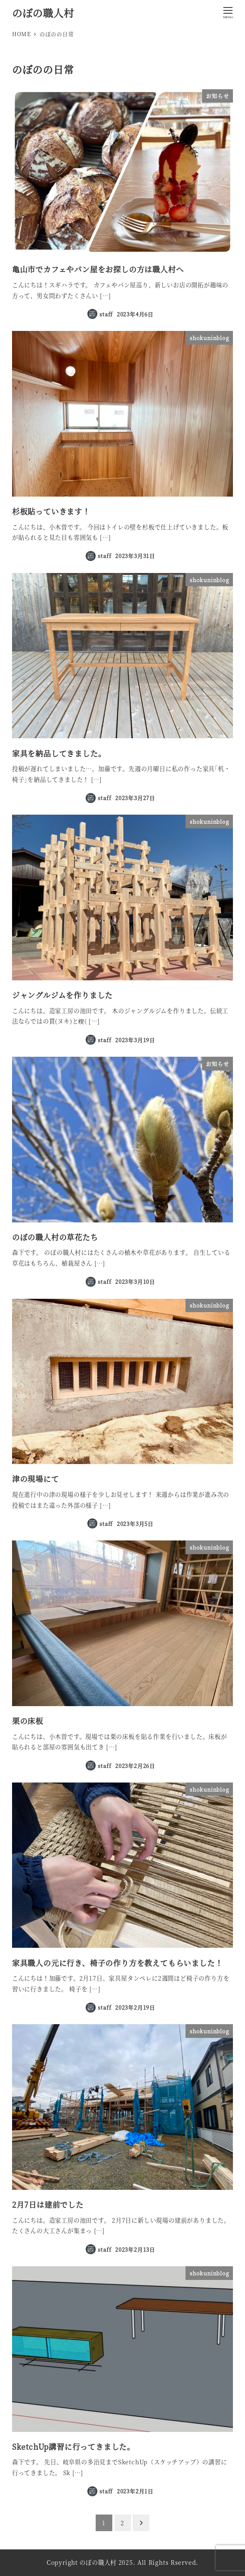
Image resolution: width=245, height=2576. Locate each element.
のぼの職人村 (43, 12)
